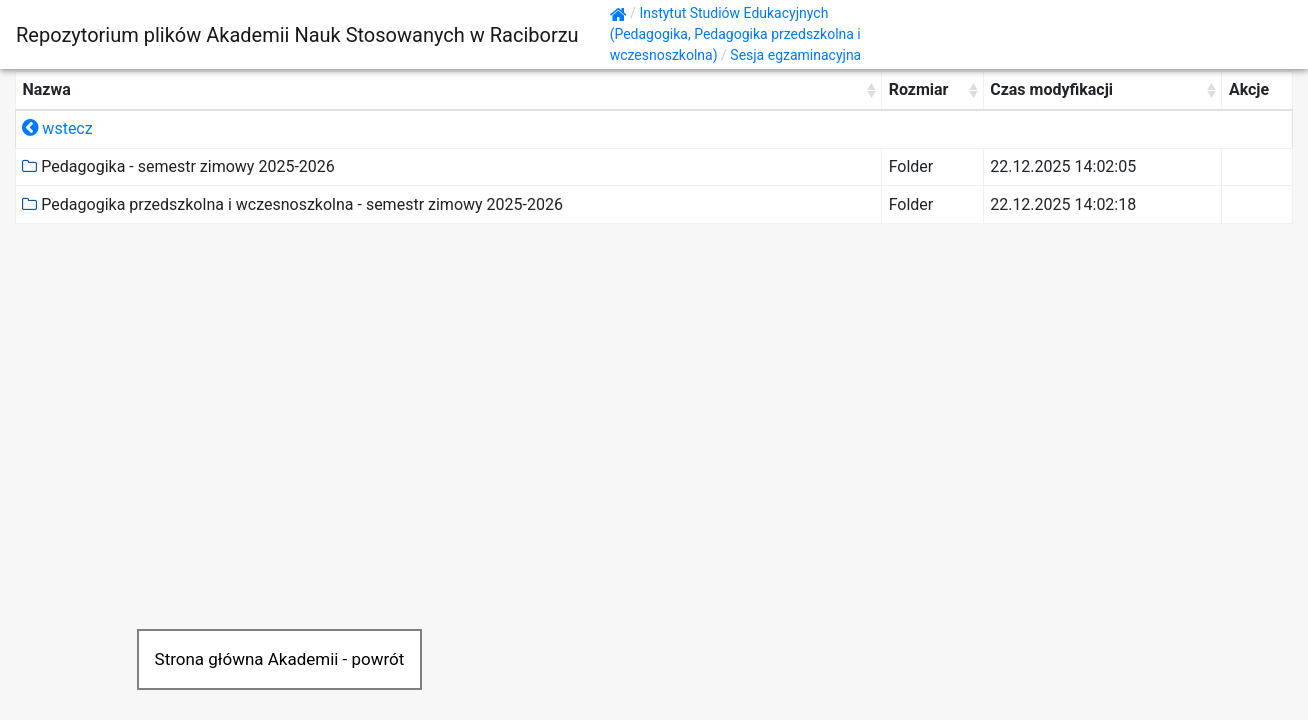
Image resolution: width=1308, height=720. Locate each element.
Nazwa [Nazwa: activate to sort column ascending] (46, 89)
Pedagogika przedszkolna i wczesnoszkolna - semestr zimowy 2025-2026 (292, 204)
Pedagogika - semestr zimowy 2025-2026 (178, 166)
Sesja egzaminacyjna (795, 55)
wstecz (57, 128)
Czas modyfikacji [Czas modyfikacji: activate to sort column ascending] (1051, 89)
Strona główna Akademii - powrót (280, 659)
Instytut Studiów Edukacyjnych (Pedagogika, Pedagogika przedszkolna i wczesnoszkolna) (735, 34)
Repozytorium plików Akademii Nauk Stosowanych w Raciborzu (297, 35)
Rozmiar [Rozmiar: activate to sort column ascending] (919, 89)
